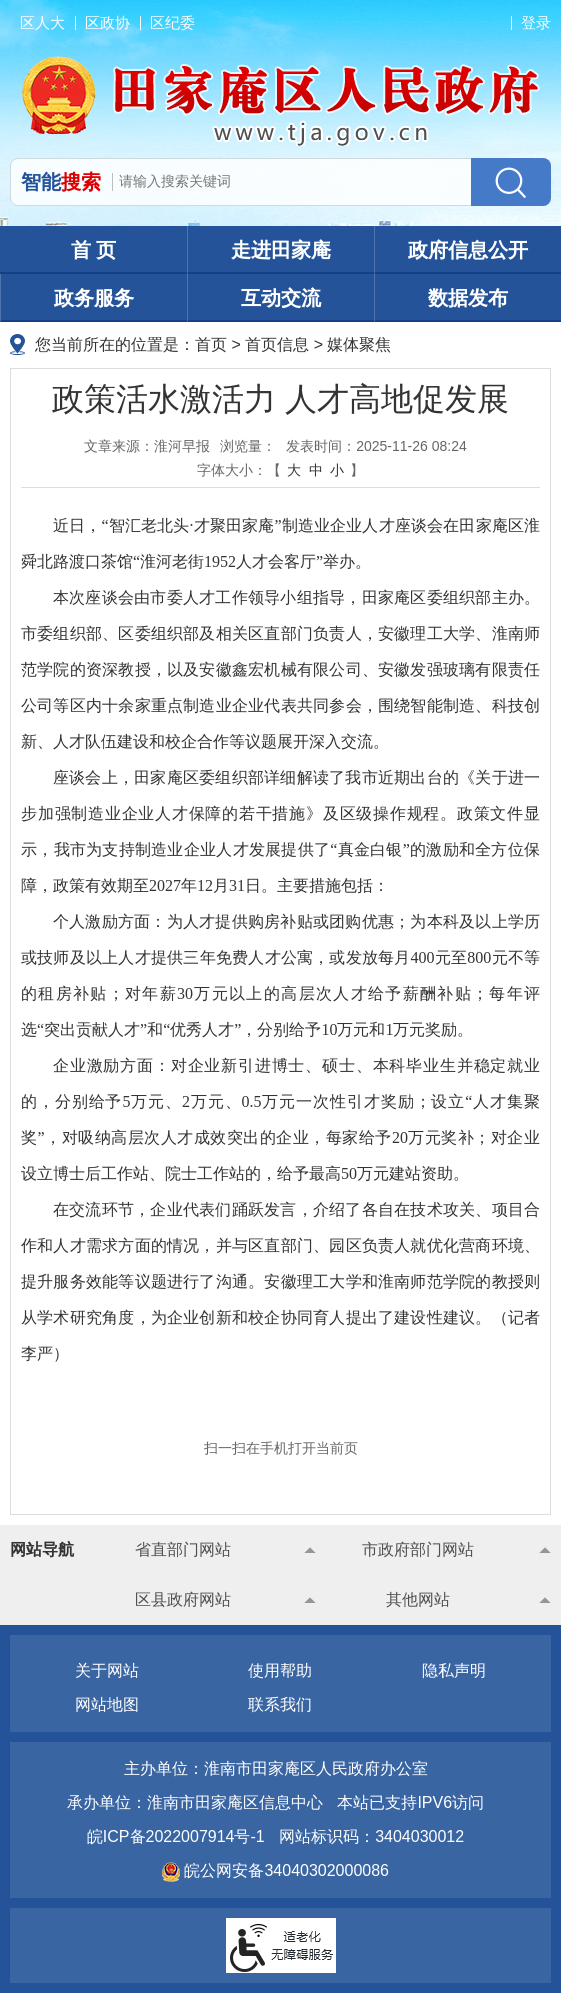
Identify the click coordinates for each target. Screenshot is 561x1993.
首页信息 (277, 344)
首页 (211, 344)
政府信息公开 (468, 250)
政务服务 (94, 298)
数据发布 (468, 298)
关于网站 (107, 1670)
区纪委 (172, 22)
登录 (536, 22)
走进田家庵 (281, 250)
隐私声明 (454, 1670)
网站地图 (107, 1704)
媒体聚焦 (359, 344)
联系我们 (280, 1704)
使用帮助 (280, 1670)
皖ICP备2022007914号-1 (176, 1836)
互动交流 (281, 298)
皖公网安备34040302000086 (284, 1870)
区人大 (42, 22)
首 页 (94, 250)
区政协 (107, 22)
